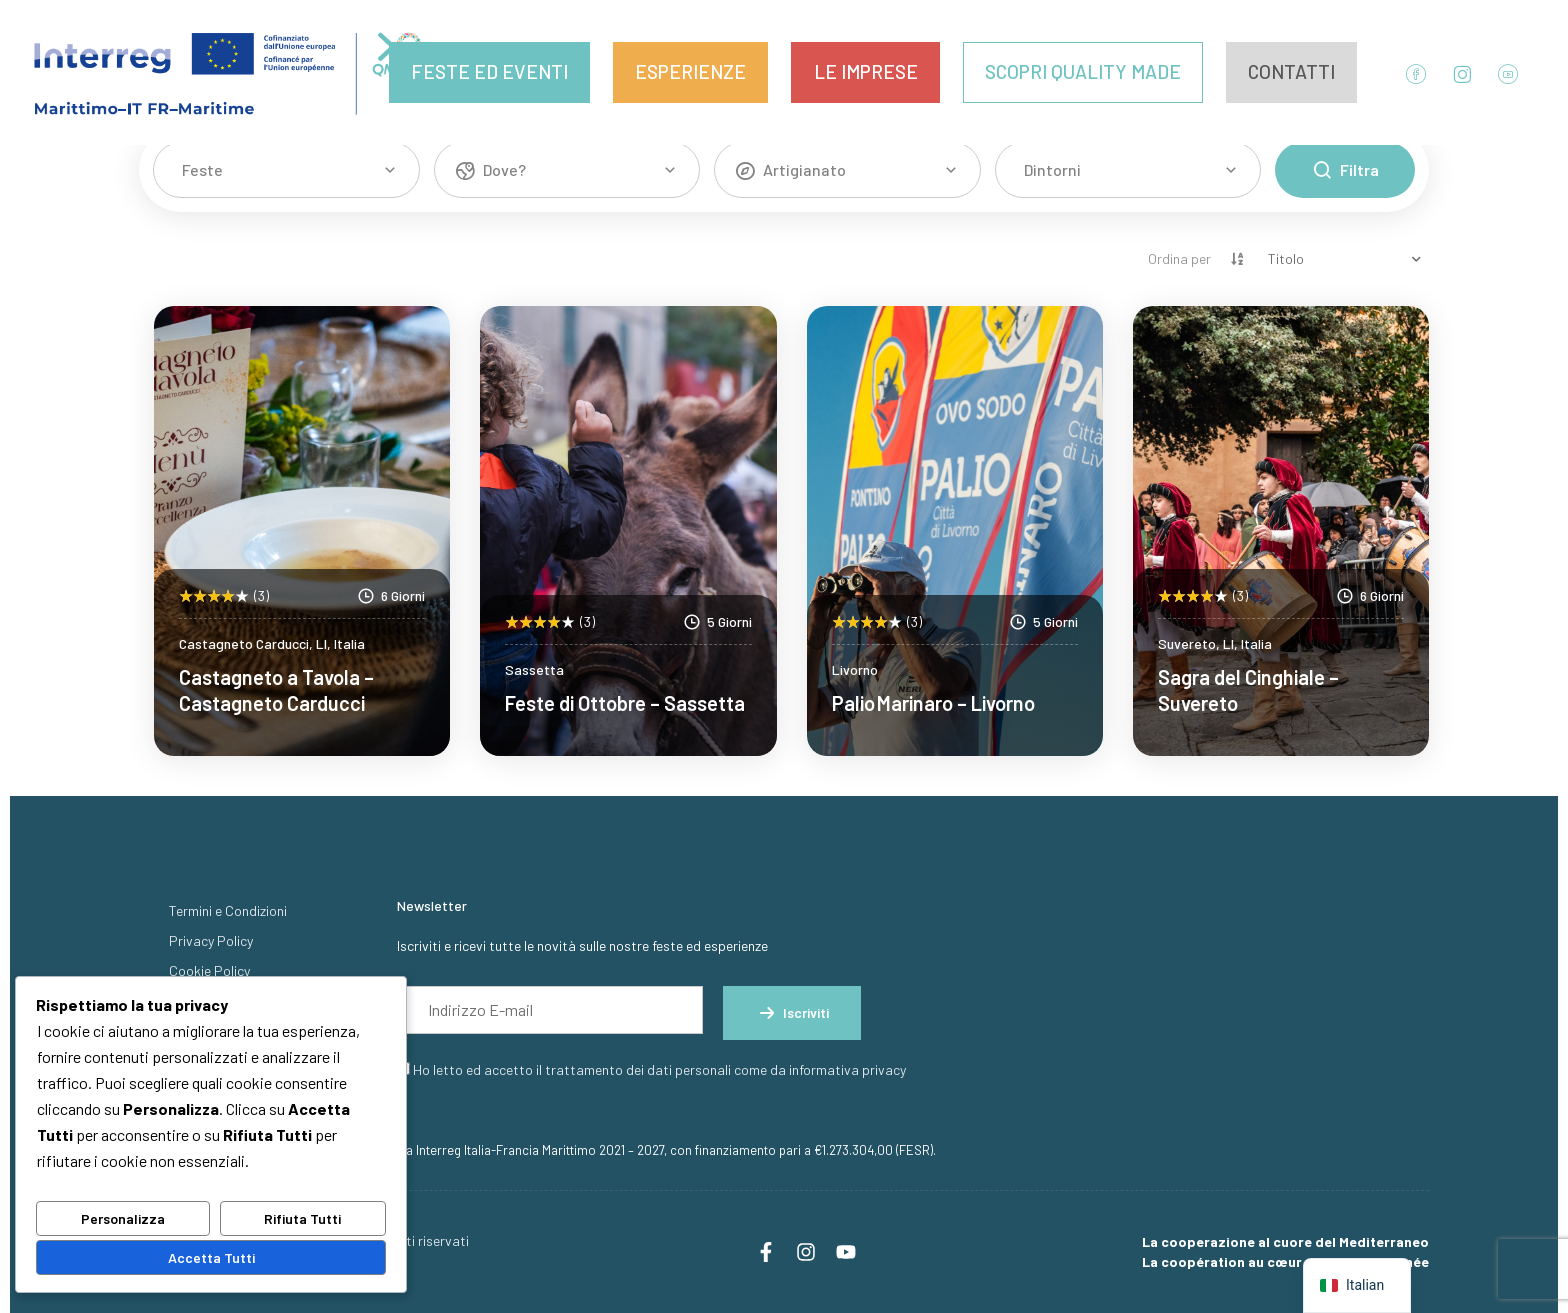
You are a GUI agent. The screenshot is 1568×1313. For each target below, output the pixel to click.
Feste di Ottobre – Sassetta (625, 703)
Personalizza (123, 1218)
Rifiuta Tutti (302, 1218)
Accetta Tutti (211, 1257)
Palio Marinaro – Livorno (933, 703)
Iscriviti (792, 1013)
